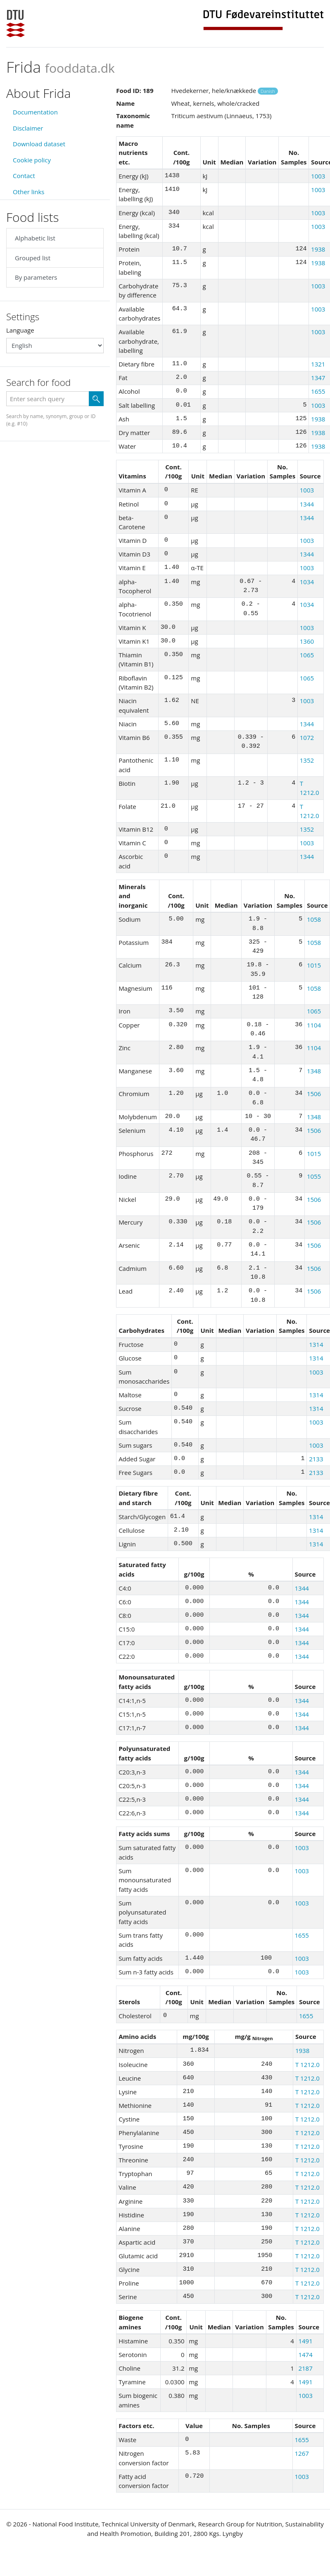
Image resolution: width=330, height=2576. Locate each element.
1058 (314, 919)
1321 (318, 364)
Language (20, 330)
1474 (305, 2354)
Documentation (35, 112)
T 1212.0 (307, 2064)
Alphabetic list (35, 238)
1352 (307, 760)
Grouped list (32, 258)
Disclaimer (28, 128)
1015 (314, 965)
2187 (305, 2368)
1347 (318, 377)
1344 (307, 504)
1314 (316, 1344)
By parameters (36, 277)
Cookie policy (32, 160)
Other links (28, 192)
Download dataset (39, 144)
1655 (318, 391)
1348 (314, 1071)
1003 (318, 176)
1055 (314, 1176)
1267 (302, 2453)
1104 (314, 1025)
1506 (314, 1093)
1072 (307, 737)
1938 (318, 249)
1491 (305, 2341)
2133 (316, 1459)
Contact (24, 175)
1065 (307, 655)
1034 (307, 582)
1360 (307, 641)
